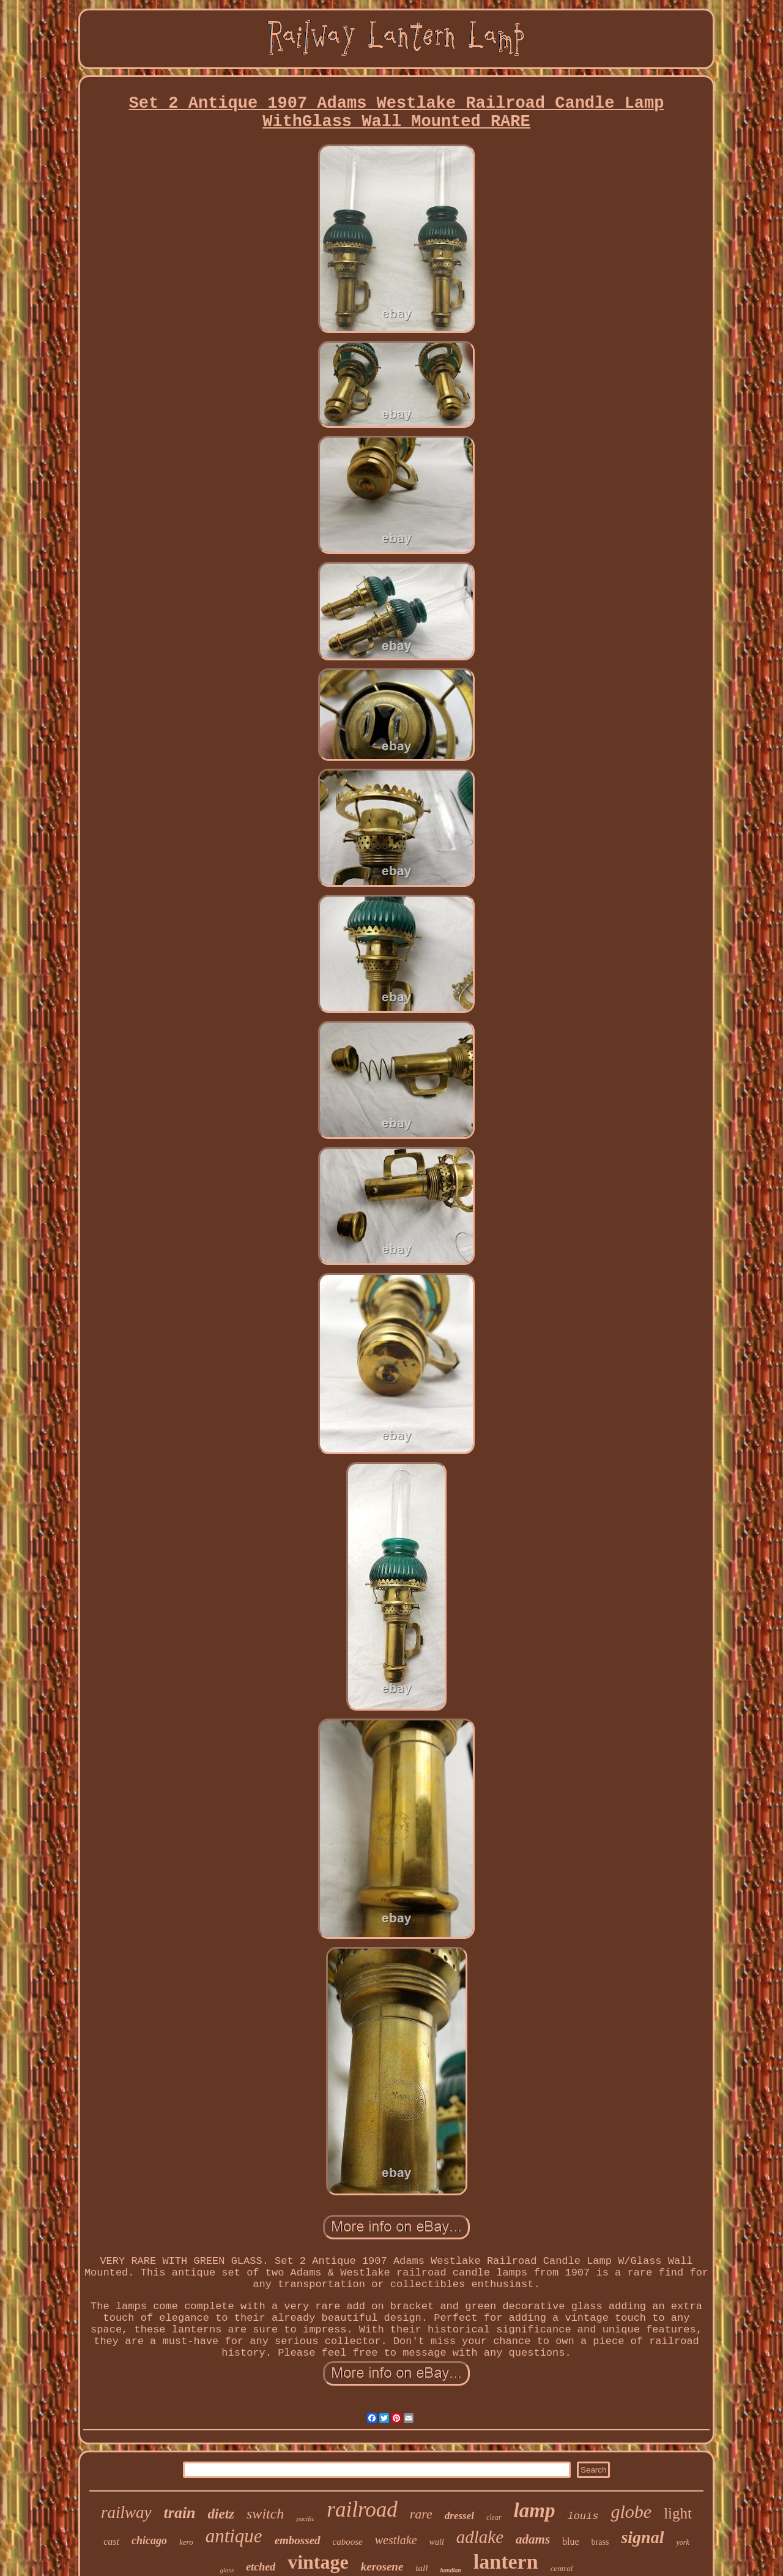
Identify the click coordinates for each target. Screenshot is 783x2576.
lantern (505, 2561)
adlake (479, 2537)
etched (260, 2567)
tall (421, 2568)
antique (234, 2536)
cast (111, 2541)
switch (265, 2514)
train (180, 2513)
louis (582, 2516)
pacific (305, 2518)
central (562, 2568)
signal (642, 2537)
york (682, 2542)
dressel (459, 2516)
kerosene (382, 2566)
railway (126, 2512)
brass (600, 2542)
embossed (298, 2540)
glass (227, 2570)
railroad (362, 2510)
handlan (450, 2570)
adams (533, 2539)
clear (494, 2517)
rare (421, 2514)
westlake (396, 2540)
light (678, 2513)
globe (630, 2511)
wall (436, 2542)
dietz (221, 2514)
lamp (534, 2510)
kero (186, 2542)
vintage (318, 2562)
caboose (348, 2542)
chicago (149, 2540)
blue (570, 2541)
